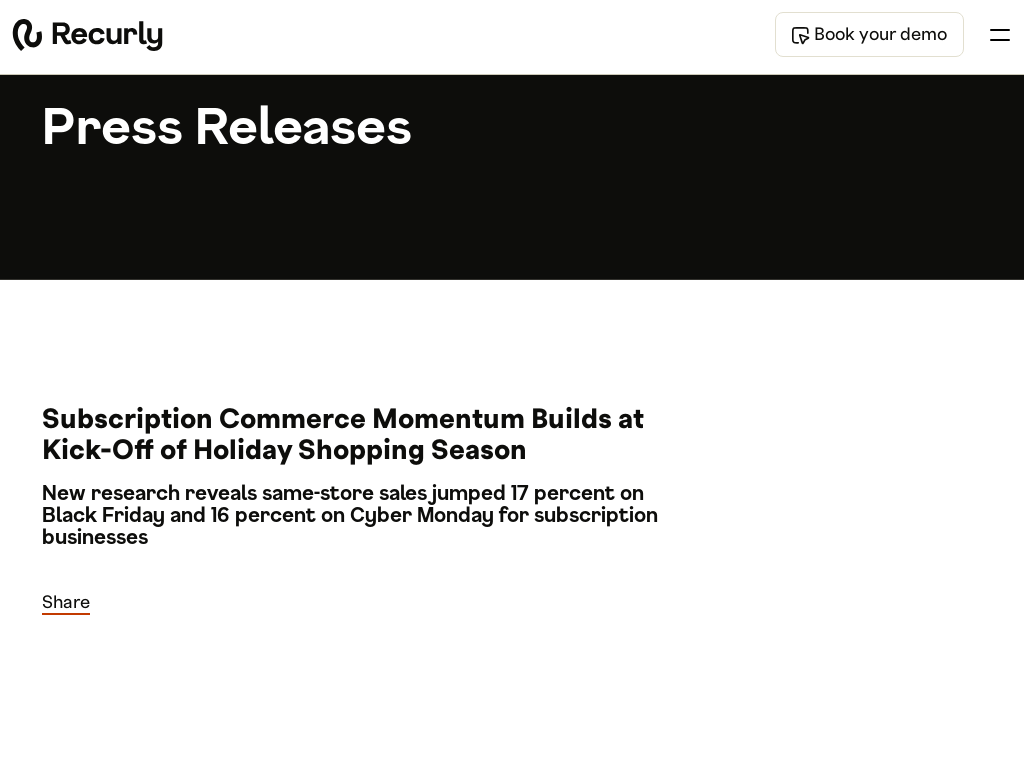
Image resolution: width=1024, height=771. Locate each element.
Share (66, 602)
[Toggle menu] (1000, 35)
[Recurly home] (87, 35)
